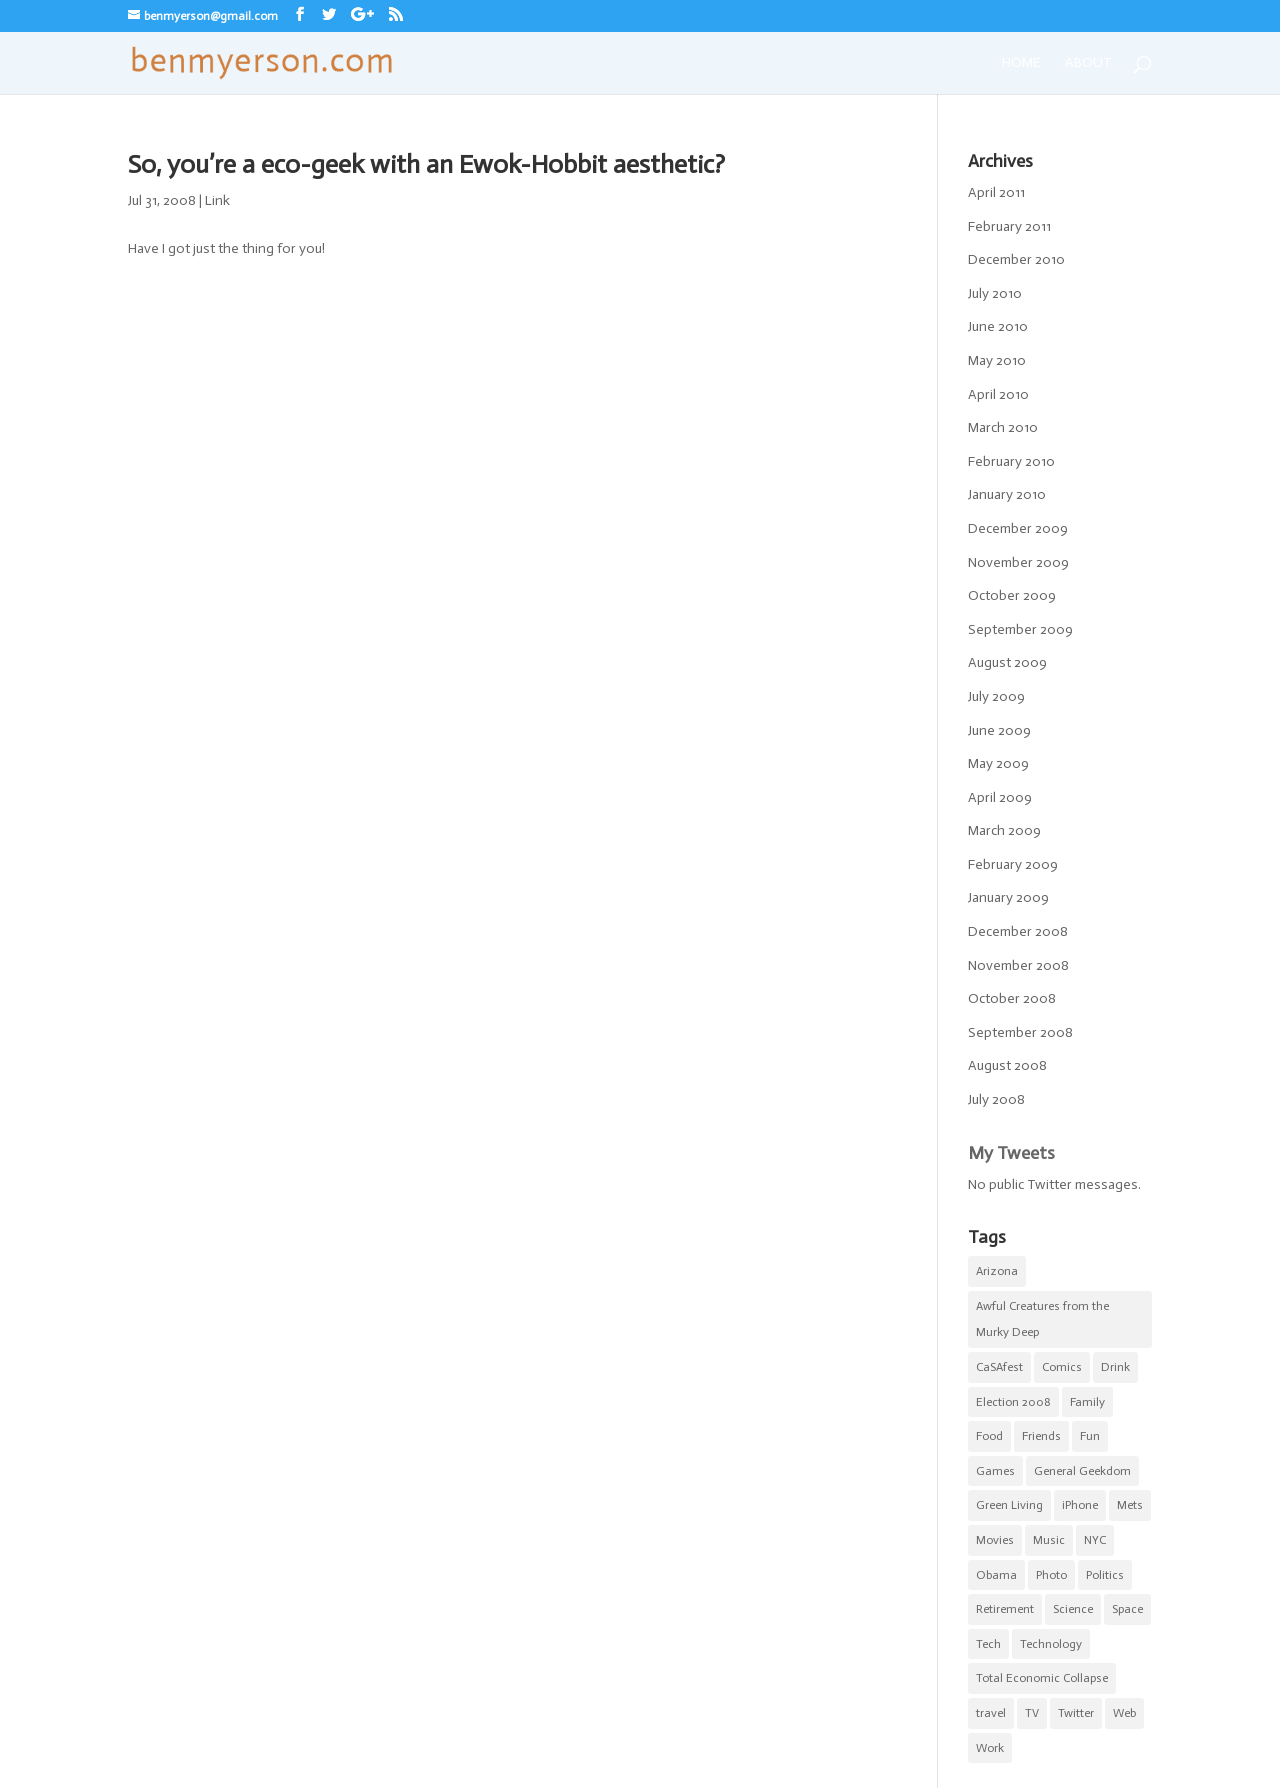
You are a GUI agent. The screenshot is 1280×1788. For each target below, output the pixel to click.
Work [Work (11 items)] (990, 1748)
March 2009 (1004, 830)
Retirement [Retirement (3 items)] (1005, 1609)
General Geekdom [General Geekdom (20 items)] (1082, 1471)
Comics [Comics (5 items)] (1062, 1367)
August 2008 (1007, 1065)
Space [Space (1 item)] (1127, 1609)
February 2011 (1009, 226)
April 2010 (998, 394)
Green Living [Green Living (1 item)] (1009, 1505)
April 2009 (1000, 797)
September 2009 (1020, 629)
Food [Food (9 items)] (989, 1436)
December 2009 (1018, 528)
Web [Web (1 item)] (1124, 1713)
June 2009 (999, 730)
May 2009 (998, 763)
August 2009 (1007, 662)
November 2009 (1018, 562)
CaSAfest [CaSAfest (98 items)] (999, 1367)
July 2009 (996, 696)
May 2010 (997, 360)
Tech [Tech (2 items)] (988, 1644)
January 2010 (1007, 494)
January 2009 (1008, 897)
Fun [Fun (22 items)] (1090, 1436)
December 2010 (1016, 259)
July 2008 (996, 1099)
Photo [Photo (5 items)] (1051, 1575)
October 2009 (1012, 595)
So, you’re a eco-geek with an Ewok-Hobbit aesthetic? (426, 164)
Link (217, 200)
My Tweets (1011, 1153)
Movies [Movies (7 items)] (995, 1540)
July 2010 (995, 293)
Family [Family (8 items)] (1087, 1402)
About (1088, 63)
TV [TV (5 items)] (1032, 1713)
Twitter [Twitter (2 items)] (1076, 1713)
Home (1021, 63)
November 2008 (1018, 965)
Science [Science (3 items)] (1073, 1609)
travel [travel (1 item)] (991, 1713)
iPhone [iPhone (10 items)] (1080, 1505)
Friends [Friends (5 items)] (1041, 1436)
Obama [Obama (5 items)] (996, 1575)
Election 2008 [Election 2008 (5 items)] (1013, 1402)
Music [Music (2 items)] (1049, 1540)
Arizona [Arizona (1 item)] (997, 1271)
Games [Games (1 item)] (995, 1471)
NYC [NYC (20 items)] (1095, 1540)
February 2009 (1013, 864)
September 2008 (1020, 1032)
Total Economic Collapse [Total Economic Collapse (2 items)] (1042, 1678)
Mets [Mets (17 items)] (1130, 1505)
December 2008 (1018, 931)
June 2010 (998, 326)
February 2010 (1011, 461)
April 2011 (996, 192)
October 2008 (1012, 998)
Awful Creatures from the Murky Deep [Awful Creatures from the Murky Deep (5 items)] (1042, 1319)
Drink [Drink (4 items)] (1115, 1367)
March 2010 (1003, 427)
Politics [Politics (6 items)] (1105, 1575)
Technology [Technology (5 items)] (1051, 1644)
